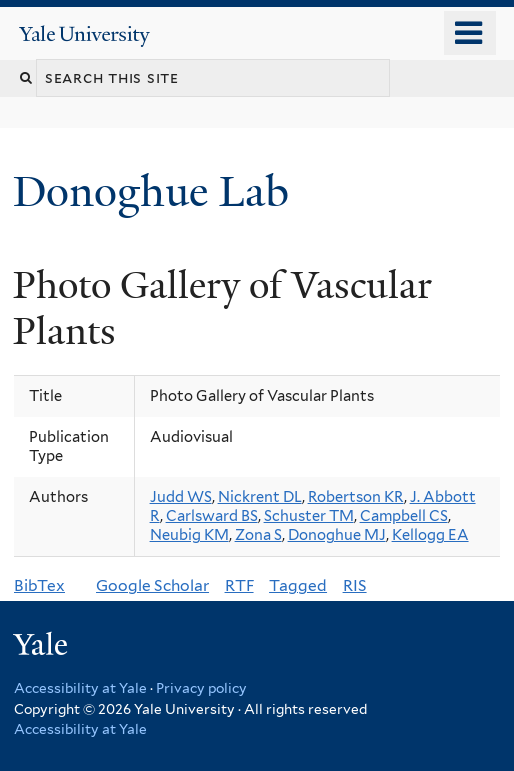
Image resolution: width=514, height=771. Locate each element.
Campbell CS (404, 516)
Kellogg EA (430, 535)
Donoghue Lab (162, 191)
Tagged (298, 585)
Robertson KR (356, 497)
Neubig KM (189, 535)
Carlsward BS (212, 516)
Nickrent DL (260, 497)
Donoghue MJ (337, 535)
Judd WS (181, 497)
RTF (239, 585)
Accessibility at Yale (80, 688)
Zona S (258, 535)
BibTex (39, 585)
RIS (355, 585)
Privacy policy (201, 688)
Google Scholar (152, 585)
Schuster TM (309, 516)
